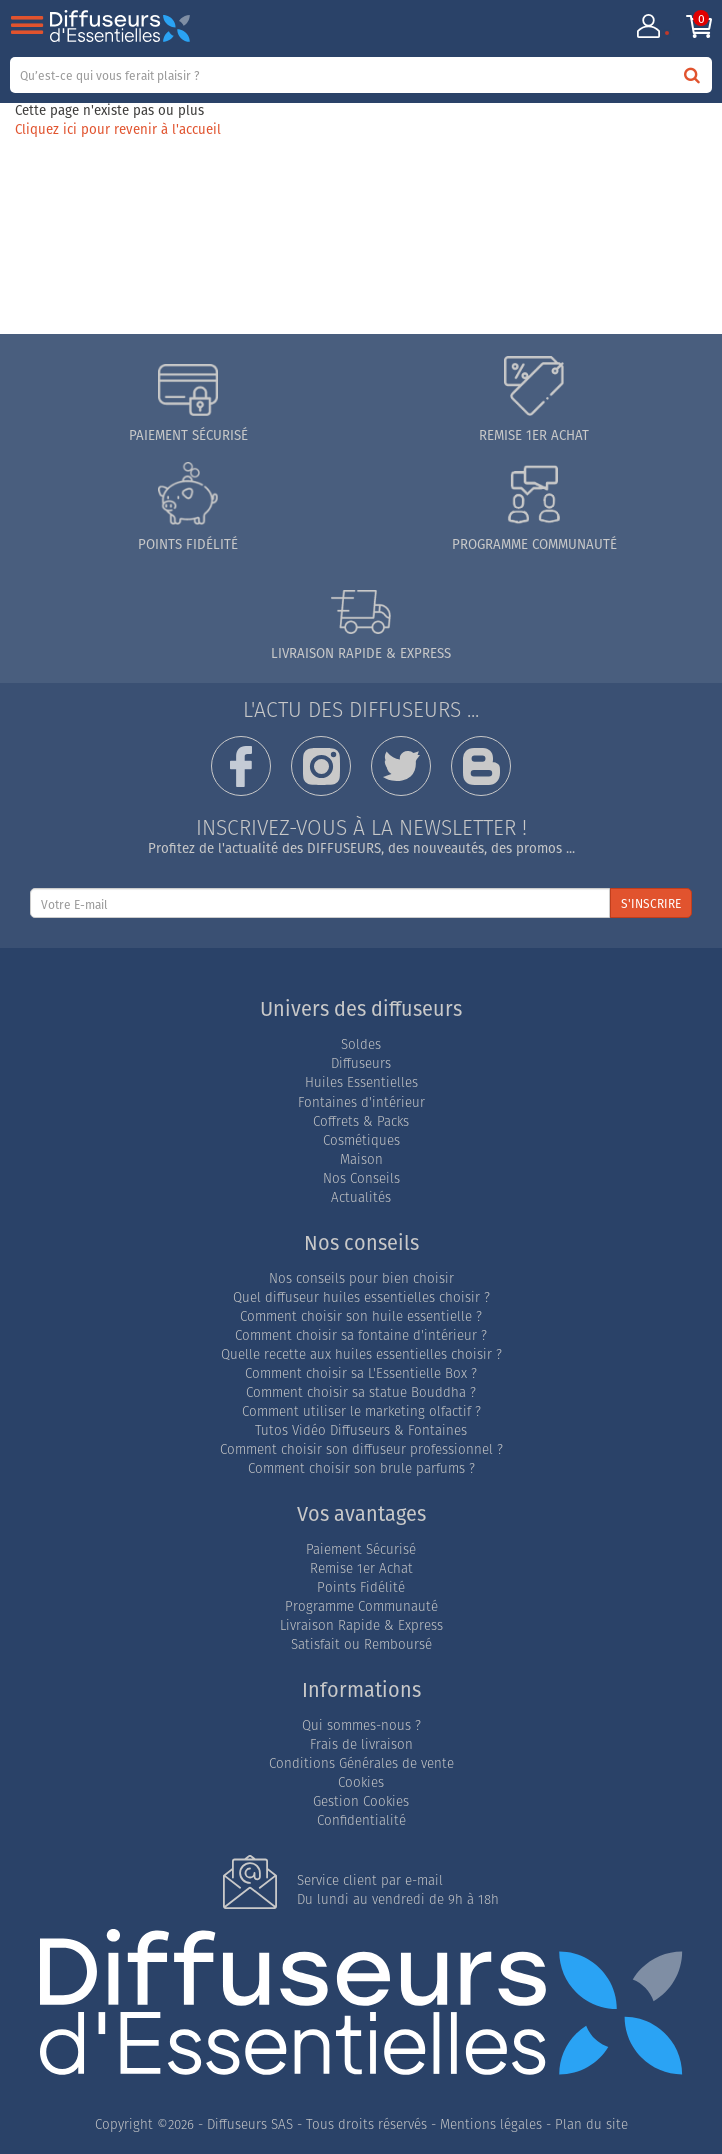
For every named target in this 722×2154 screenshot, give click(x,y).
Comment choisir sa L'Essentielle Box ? (361, 1373)
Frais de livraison (361, 1744)
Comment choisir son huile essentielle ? (361, 1316)
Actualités (361, 1197)
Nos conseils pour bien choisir (361, 1278)
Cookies (361, 1782)
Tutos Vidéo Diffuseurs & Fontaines (361, 1430)
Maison (361, 1159)
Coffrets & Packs (361, 1121)
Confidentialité (361, 1820)
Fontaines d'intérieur (361, 1102)
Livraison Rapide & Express (361, 1625)
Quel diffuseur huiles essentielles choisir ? (361, 1297)
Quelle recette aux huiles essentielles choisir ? (361, 1354)
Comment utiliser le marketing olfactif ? (361, 1411)
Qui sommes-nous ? (361, 1725)
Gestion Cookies (361, 1801)
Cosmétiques (361, 1140)
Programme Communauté (361, 1606)
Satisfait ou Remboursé (361, 1644)
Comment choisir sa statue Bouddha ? (361, 1392)
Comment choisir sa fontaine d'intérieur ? (361, 1335)
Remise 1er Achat (361, 1568)
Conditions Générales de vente (361, 1763)
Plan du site (591, 2124)
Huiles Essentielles (361, 1082)
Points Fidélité (361, 1587)
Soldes (361, 1044)
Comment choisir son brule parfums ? (361, 1468)
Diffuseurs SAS (250, 2124)
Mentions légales (491, 2124)
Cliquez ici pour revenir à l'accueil (118, 129)
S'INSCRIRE (651, 903)
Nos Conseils (361, 1178)
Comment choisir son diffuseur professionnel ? (361, 1449)
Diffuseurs (361, 1063)
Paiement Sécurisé (361, 1549)
